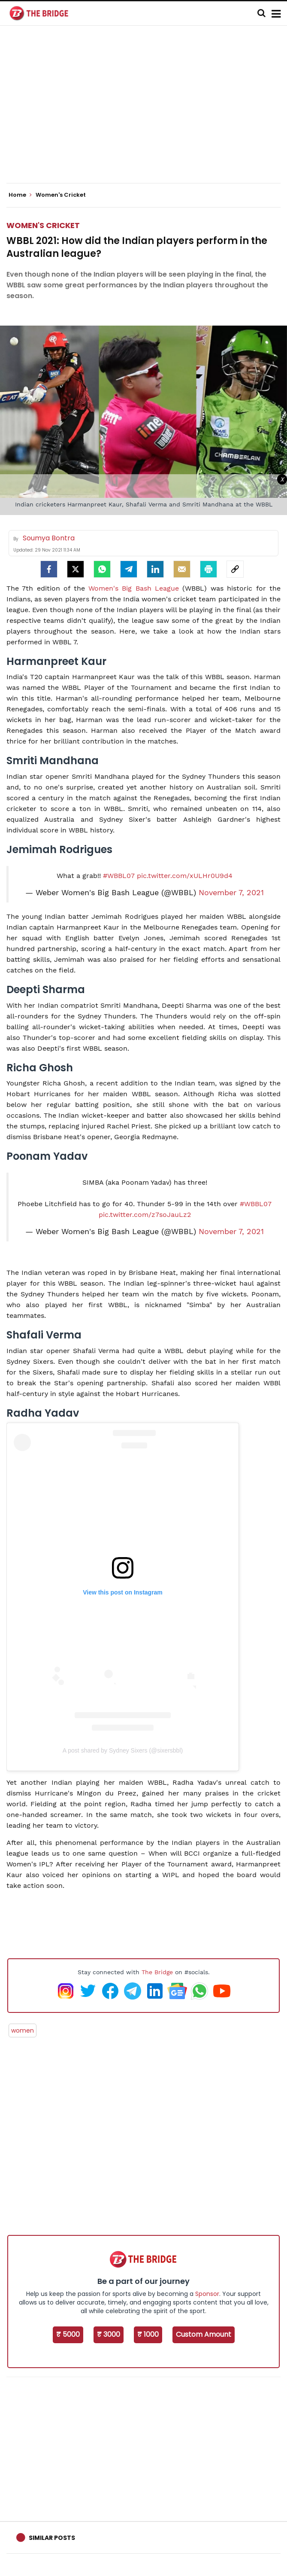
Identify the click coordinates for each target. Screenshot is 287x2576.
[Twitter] (75, 569)
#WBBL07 (119, 876)
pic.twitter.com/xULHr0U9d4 (185, 876)
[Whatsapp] (102, 569)
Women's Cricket (43, 225)
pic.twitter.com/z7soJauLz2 (145, 1214)
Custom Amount (203, 2334)
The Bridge (157, 1972)
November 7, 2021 (231, 892)
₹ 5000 (68, 2334)
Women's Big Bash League (135, 588)
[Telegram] (128, 569)
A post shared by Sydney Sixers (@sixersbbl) (123, 1750)
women (22, 2030)
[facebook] (48, 569)
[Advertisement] (146, 112)
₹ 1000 (148, 2334)
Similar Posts (52, 2537)
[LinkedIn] (155, 569)
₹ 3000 (108, 2334)
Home (20, 195)
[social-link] (235, 569)
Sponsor (207, 2293)
